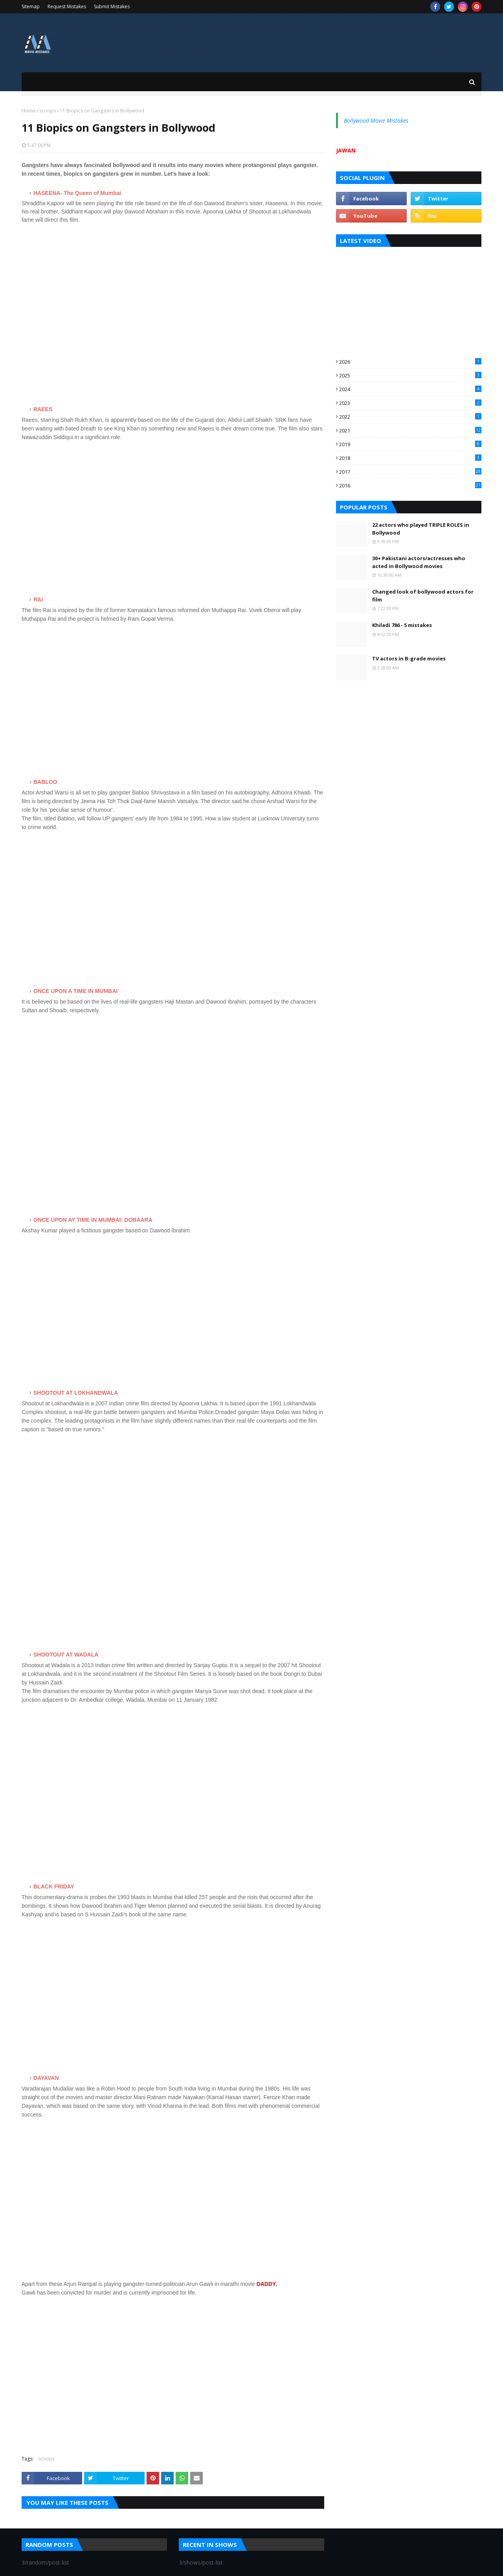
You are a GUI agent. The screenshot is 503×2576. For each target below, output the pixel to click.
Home (28, 110)
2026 (410, 361)
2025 (410, 375)
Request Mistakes (67, 6)
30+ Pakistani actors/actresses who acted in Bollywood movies (418, 562)
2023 (410, 402)
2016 (410, 485)
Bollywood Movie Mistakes (376, 120)
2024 (410, 389)
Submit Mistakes (112, 6)
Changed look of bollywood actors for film (423, 595)
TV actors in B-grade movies (409, 658)
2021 (410, 430)
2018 (410, 458)
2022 (410, 416)
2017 (410, 471)
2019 (410, 444)
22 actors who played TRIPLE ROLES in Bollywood (420, 528)
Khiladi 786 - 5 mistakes (402, 625)
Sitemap (31, 6)
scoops (47, 110)
